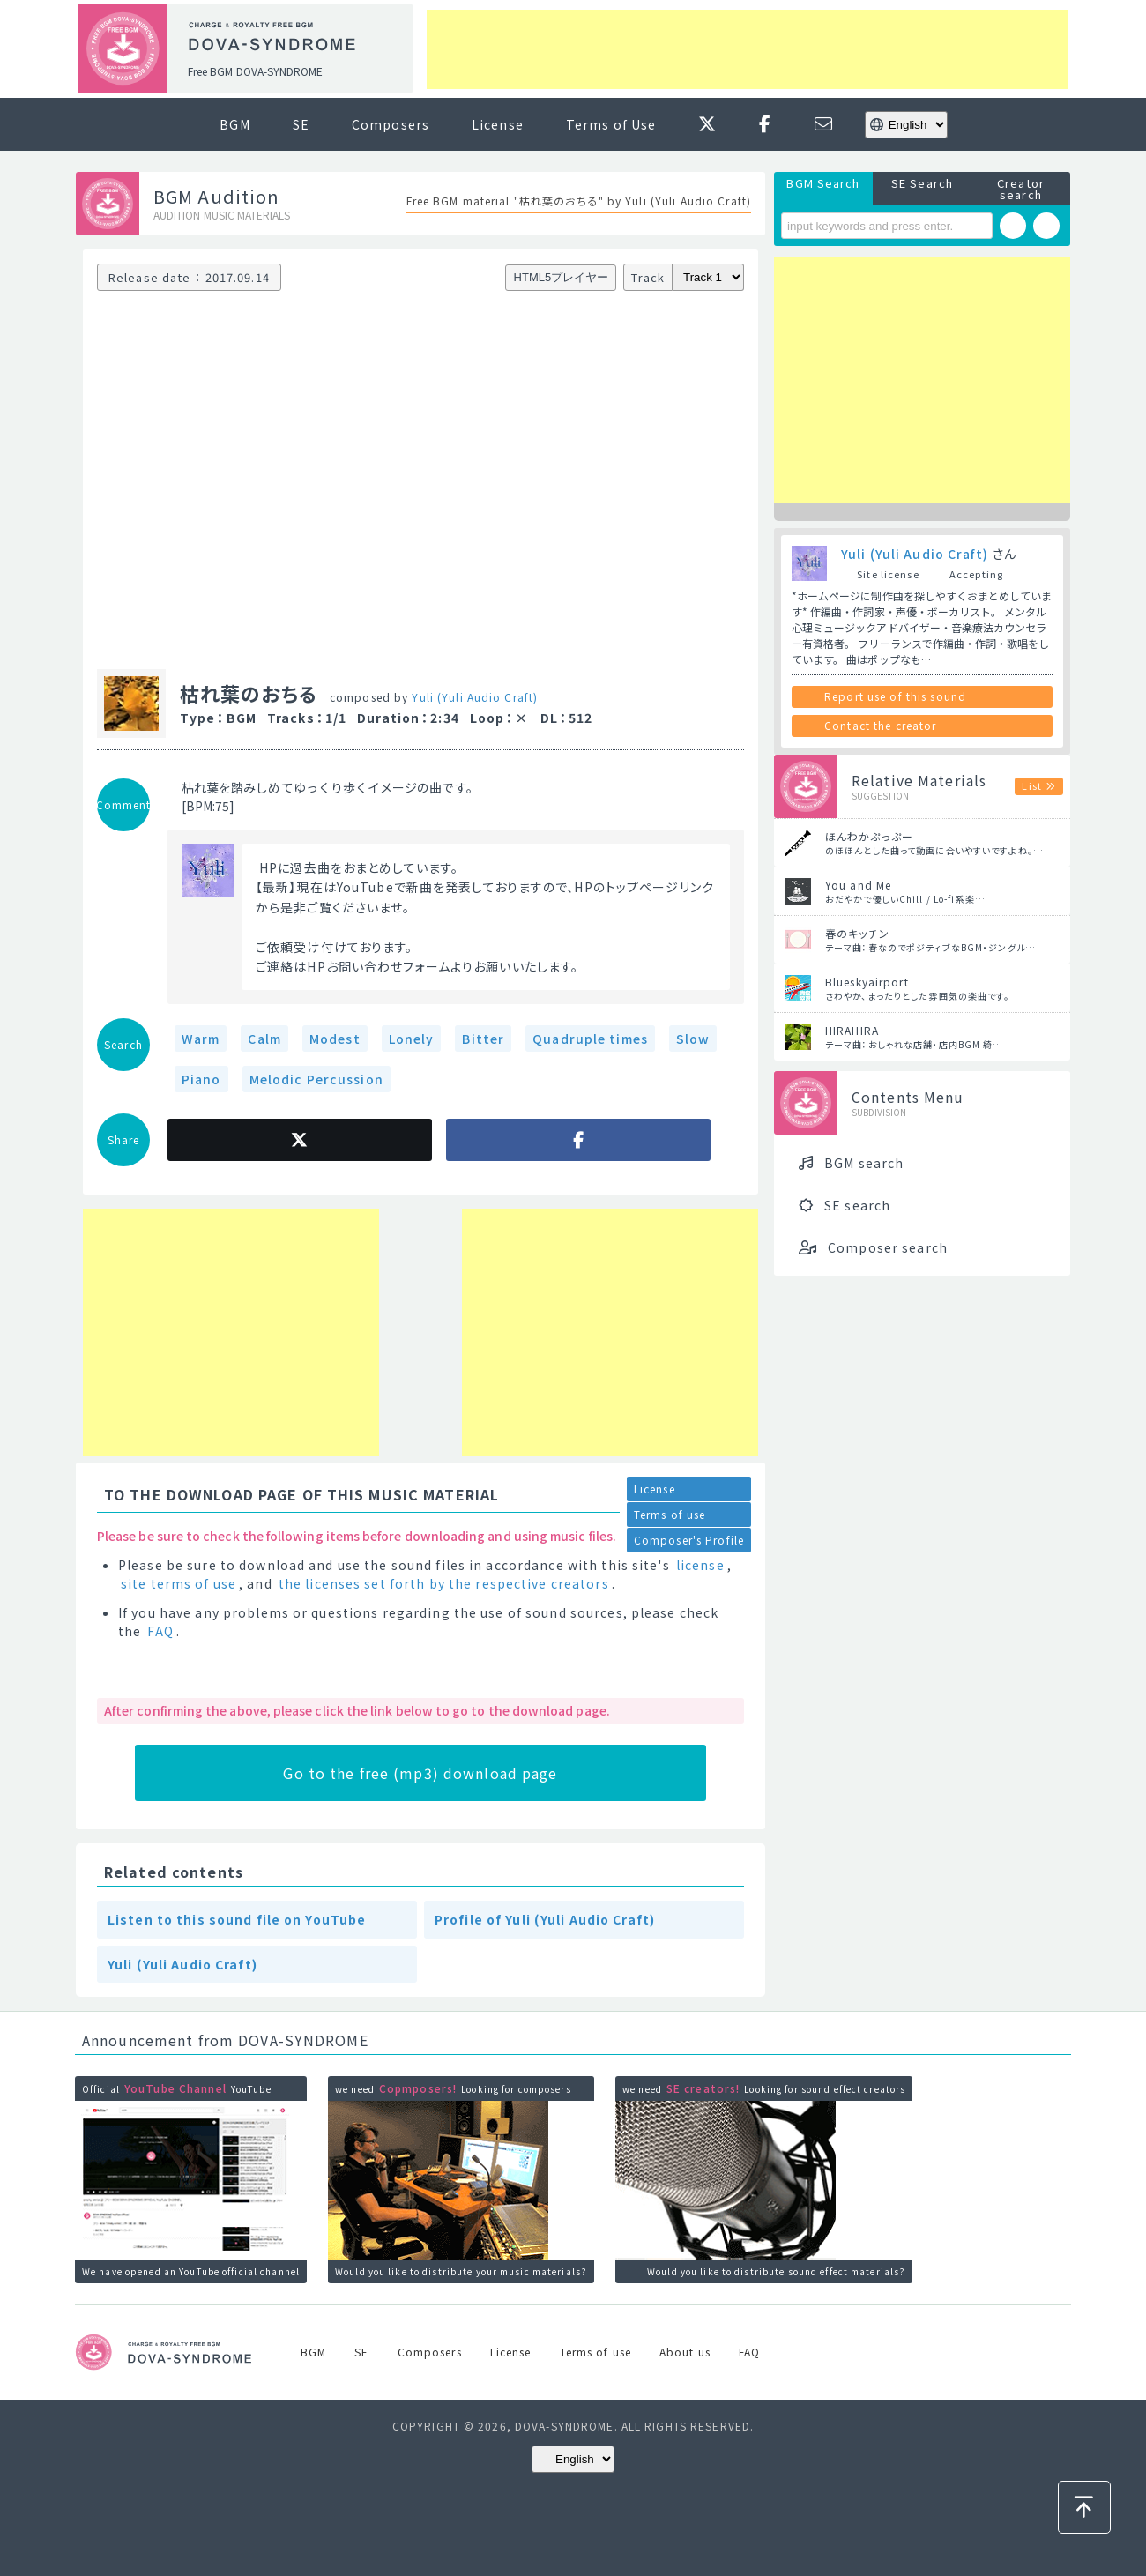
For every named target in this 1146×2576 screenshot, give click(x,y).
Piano (201, 1079)
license (700, 1565)
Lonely (412, 1038)
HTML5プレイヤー (561, 277)
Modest (335, 1038)
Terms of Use (611, 124)
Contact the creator (880, 725)
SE (301, 124)
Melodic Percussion (316, 1079)
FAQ (160, 1631)
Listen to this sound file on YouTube (237, 1919)
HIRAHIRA (852, 1030)
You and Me (858, 884)
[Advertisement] (747, 49)
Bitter (483, 1038)
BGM (234, 124)
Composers (390, 124)
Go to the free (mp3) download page (420, 1772)
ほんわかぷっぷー (869, 836)
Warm (201, 1038)
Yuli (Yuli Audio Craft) (475, 696)
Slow (693, 1038)
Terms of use (669, 1514)
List (1031, 785)
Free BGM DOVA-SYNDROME (255, 70)
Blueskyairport (867, 981)
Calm (264, 1038)
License (498, 124)
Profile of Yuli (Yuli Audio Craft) (545, 1919)
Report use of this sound (895, 696)
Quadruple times (590, 1038)
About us (685, 2351)
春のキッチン (857, 933)
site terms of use (178, 1583)
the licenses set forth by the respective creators (444, 1583)
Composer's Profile (689, 1539)
